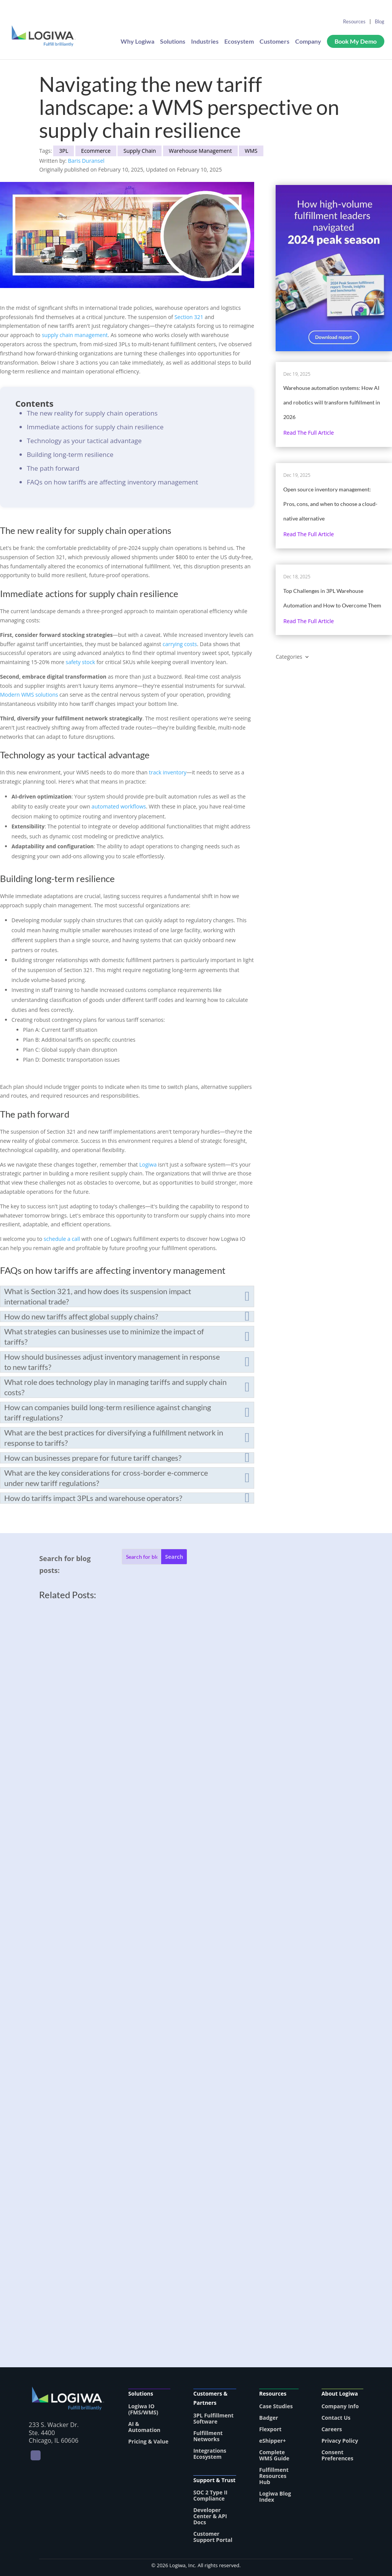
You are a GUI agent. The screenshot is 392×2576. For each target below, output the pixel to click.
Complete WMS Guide (274, 2455)
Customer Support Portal (212, 2536)
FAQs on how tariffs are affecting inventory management (112, 482)
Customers (274, 42)
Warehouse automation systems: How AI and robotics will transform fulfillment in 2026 (331, 402)
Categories (289, 657)
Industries (205, 42)
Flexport (270, 2429)
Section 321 (189, 317)
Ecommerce (96, 150)
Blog (379, 21)
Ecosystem (239, 42)
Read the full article (308, 432)
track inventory (167, 772)
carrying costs (180, 644)
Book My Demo (356, 41)
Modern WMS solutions (29, 694)
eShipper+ (272, 2440)
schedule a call (62, 1238)
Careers (332, 2429)
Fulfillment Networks (208, 2436)
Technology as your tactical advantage (84, 440)
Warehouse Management (200, 150)
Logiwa (148, 1164)
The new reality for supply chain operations (92, 413)
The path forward (53, 468)
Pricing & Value (148, 2441)
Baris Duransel (86, 160)
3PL (63, 150)
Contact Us (336, 2417)
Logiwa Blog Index (275, 2496)
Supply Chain (139, 150)
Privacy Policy (340, 2440)
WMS (251, 150)
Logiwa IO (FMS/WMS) (143, 2409)
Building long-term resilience (70, 454)
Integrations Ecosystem (209, 2453)
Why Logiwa (137, 42)
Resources (354, 21)
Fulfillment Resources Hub (274, 2476)
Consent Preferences (337, 2455)
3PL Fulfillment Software (213, 2418)
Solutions (172, 42)
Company (308, 42)
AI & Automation (144, 2427)
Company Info (340, 2406)
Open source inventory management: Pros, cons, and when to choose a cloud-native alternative (330, 504)
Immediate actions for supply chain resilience (95, 426)
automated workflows (118, 806)
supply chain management (75, 335)
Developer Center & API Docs (210, 2516)
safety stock (80, 662)
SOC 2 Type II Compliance (210, 2495)
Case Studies (276, 2406)
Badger (268, 2417)
